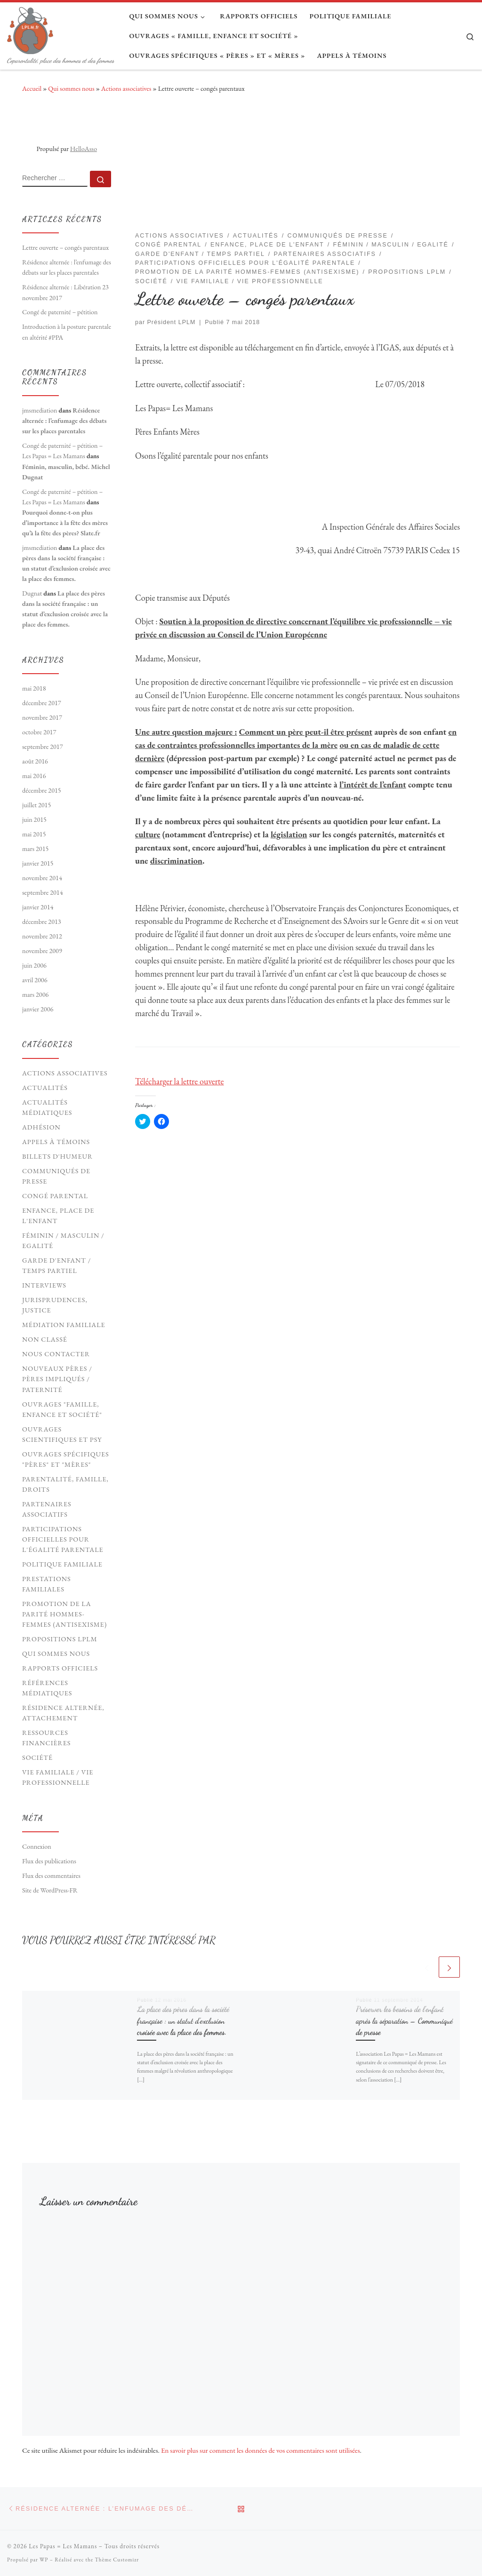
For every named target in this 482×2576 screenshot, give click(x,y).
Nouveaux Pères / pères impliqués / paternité (57, 1378)
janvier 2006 (37, 1009)
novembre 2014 (42, 878)
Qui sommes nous (71, 88)
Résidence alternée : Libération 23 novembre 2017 (65, 292)
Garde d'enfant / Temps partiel (56, 1265)
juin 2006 (34, 965)
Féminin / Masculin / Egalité (63, 1240)
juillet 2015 (36, 805)
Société (37, 1757)
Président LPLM (171, 322)
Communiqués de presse (56, 1176)
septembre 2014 (42, 892)
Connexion (36, 1846)
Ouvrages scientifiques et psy (62, 1434)
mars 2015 (35, 848)
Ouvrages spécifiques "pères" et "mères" (65, 1459)
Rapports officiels (60, 1668)
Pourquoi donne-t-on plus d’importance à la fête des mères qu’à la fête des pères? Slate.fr (65, 522)
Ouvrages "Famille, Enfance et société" (62, 1409)
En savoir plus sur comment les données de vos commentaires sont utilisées (260, 2450)
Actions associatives (126, 88)
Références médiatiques (47, 1687)
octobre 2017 (39, 732)
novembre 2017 (42, 717)
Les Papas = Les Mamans (63, 2546)
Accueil (31, 88)
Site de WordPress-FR (50, 1890)
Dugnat (32, 593)
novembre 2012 (42, 936)
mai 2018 (34, 688)
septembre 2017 (42, 746)
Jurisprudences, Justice (55, 1305)
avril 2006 (35, 980)
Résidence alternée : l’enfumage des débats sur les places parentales (66, 267)
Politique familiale (62, 1564)
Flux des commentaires (51, 1875)
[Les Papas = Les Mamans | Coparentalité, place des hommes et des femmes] (30, 28)
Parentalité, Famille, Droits (65, 1484)
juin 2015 (34, 819)
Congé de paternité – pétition (60, 312)
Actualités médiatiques (47, 1107)
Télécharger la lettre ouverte (179, 1081)
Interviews (44, 1285)
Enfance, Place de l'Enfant (58, 1215)
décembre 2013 (41, 921)
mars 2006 (35, 994)
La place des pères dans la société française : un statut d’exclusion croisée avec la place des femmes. (183, 2020)
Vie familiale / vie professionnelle (57, 1777)
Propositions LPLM (59, 1639)
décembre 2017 (41, 703)
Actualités (45, 1087)
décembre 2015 (41, 790)
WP (44, 2559)
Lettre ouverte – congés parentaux (65, 247)
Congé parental (55, 1196)
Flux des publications (49, 1861)
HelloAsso (83, 148)
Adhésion (41, 1127)
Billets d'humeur (57, 1156)
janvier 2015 (37, 863)
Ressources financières (46, 1737)
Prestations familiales (46, 1583)
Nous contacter (56, 1354)
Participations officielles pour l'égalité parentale (63, 1539)
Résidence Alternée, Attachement (63, 1712)
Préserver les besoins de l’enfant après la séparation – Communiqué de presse (404, 2020)
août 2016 (35, 761)
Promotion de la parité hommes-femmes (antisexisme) (64, 1614)
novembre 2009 (42, 950)
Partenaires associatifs (47, 1509)
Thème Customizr (117, 2559)
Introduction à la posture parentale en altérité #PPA (66, 331)
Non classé (44, 1339)
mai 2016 (34, 775)
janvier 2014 (37, 907)
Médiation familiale (63, 1324)
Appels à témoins (56, 1141)
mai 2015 (34, 834)
